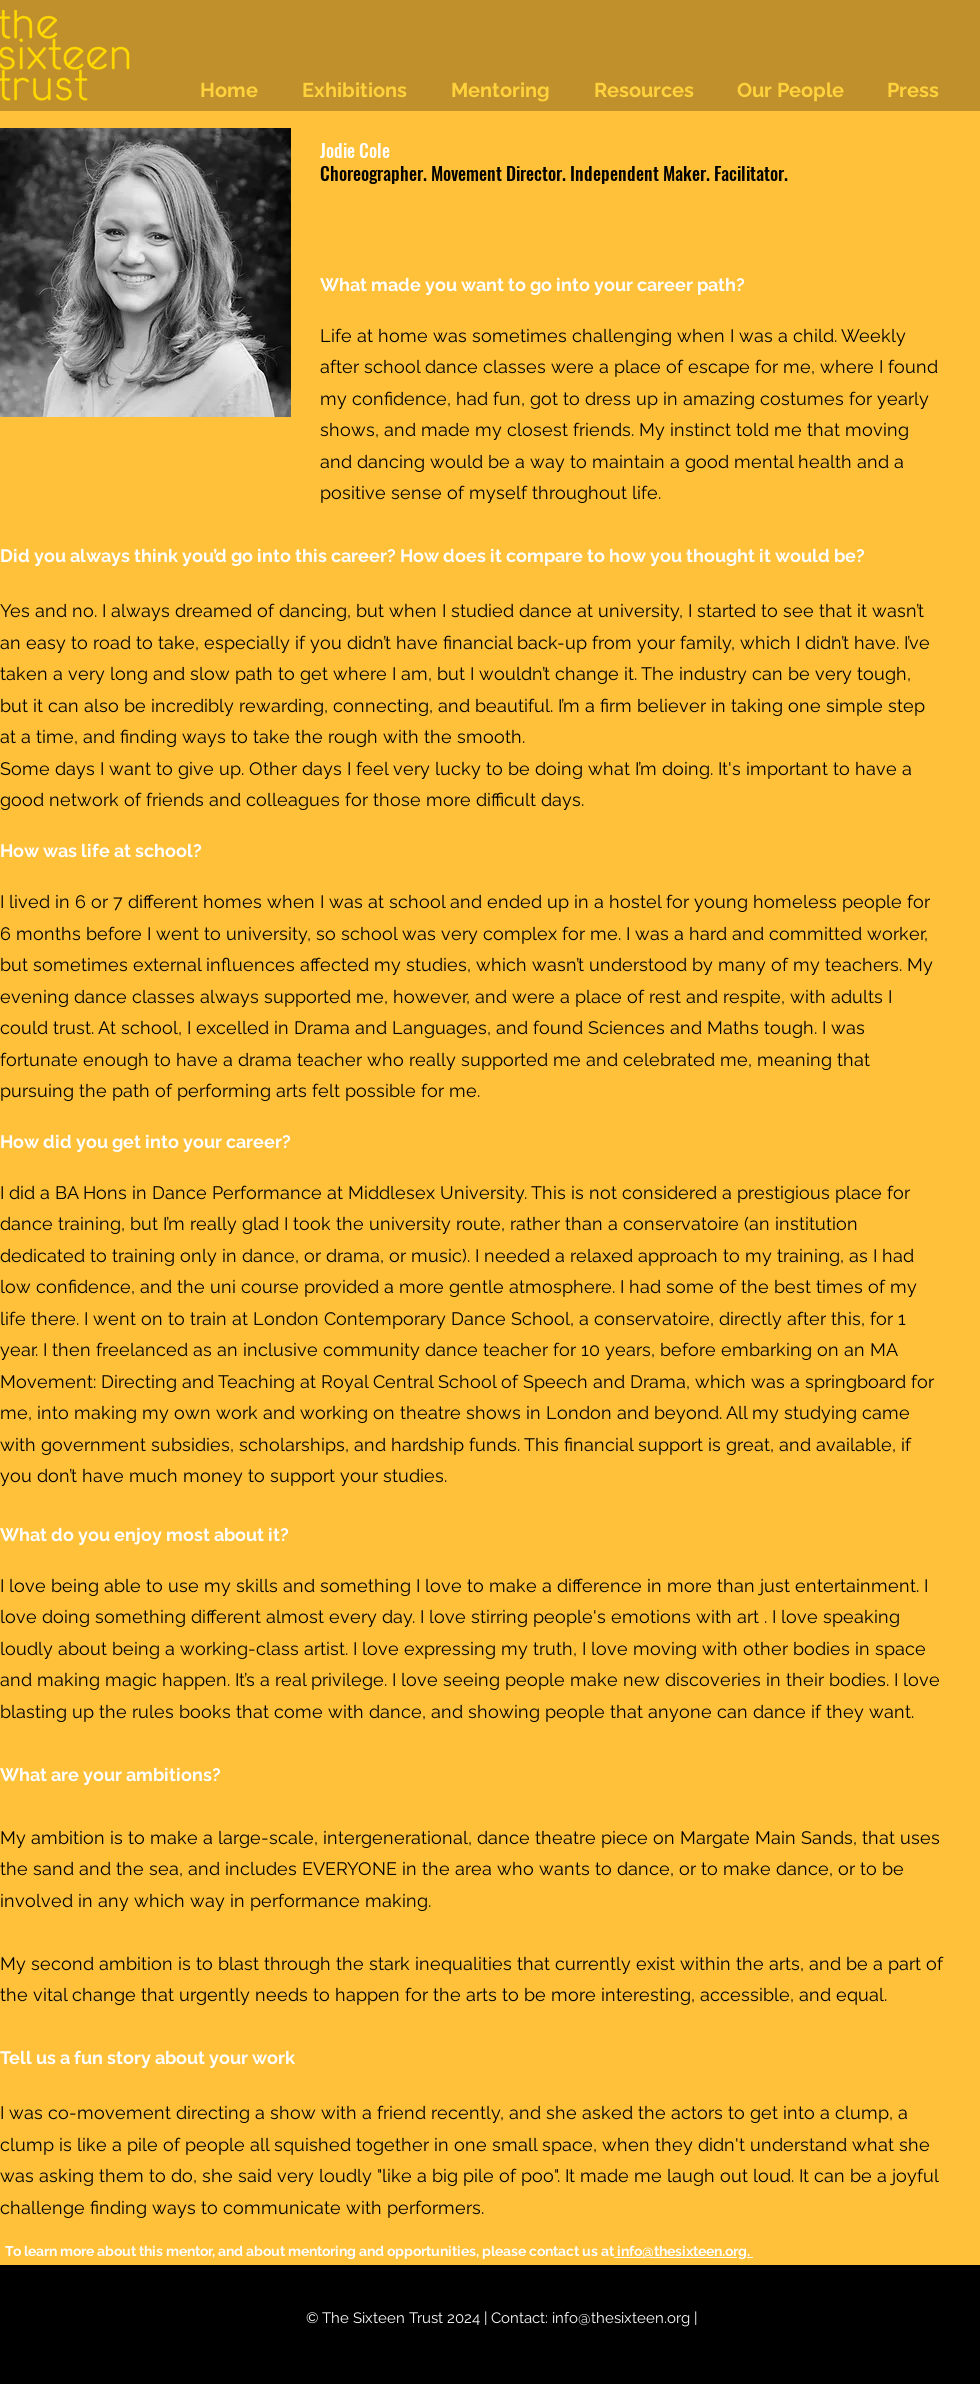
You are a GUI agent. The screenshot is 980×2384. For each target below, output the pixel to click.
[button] (366, 90)
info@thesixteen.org (621, 2318)
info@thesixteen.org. (683, 2251)
